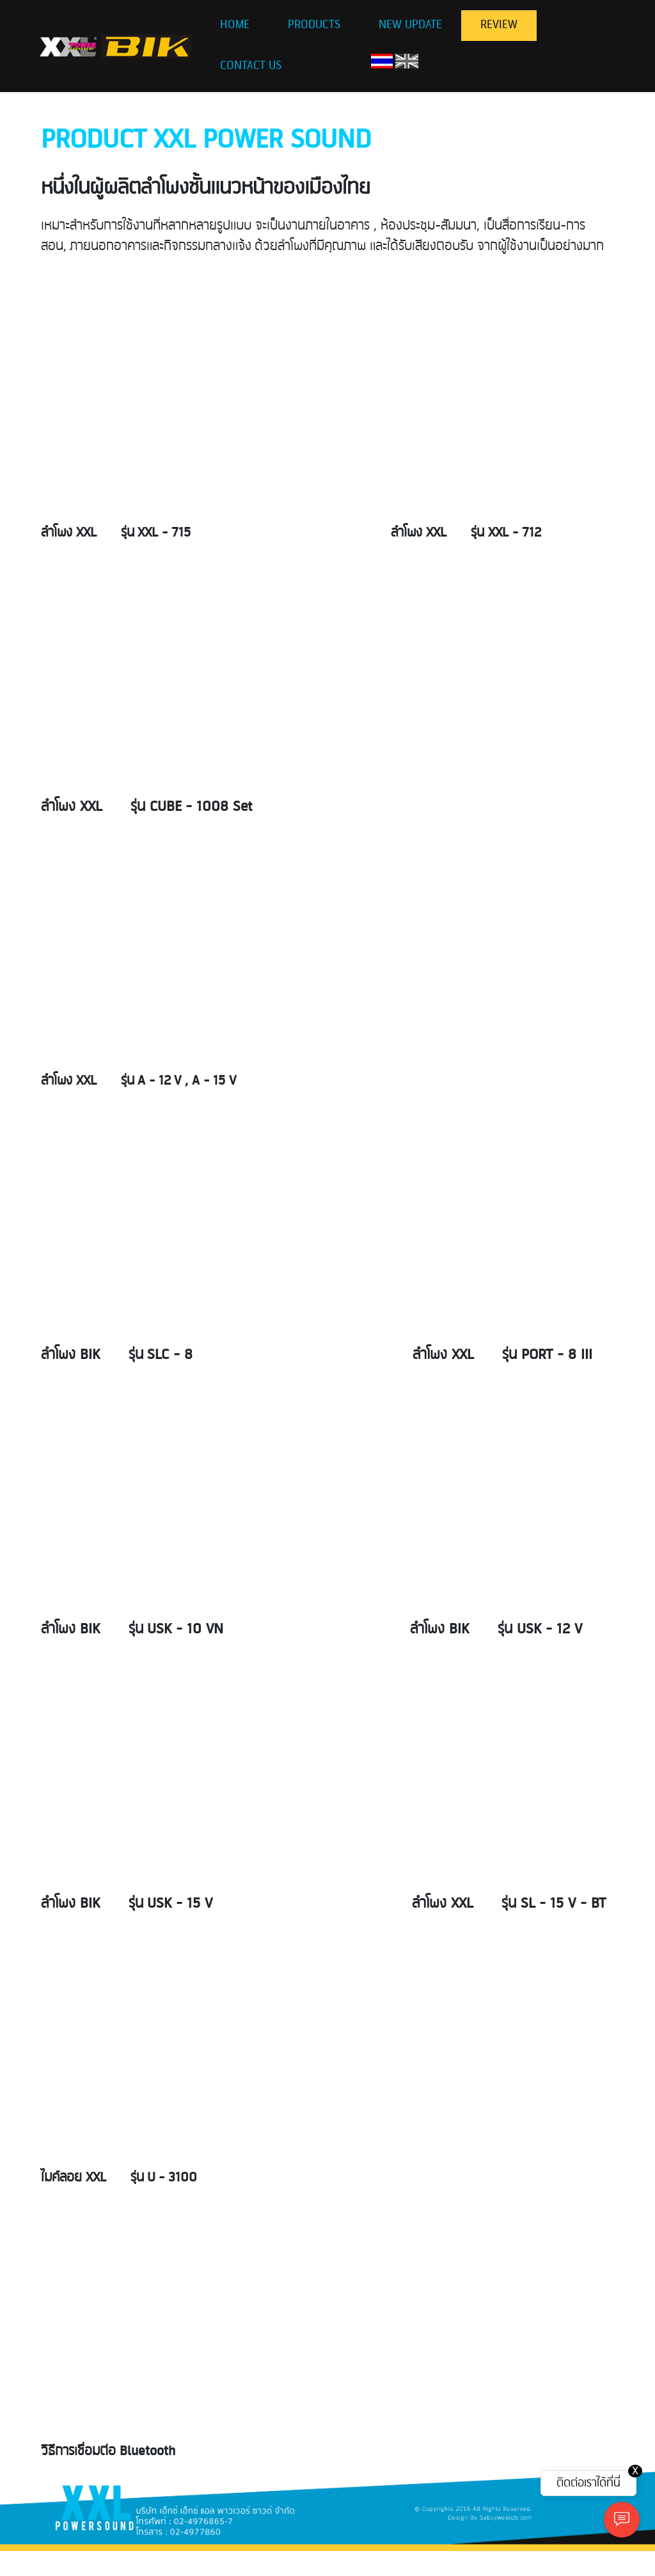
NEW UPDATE (410, 25)
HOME (234, 25)
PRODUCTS (314, 25)
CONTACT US (250, 66)
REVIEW (498, 25)
